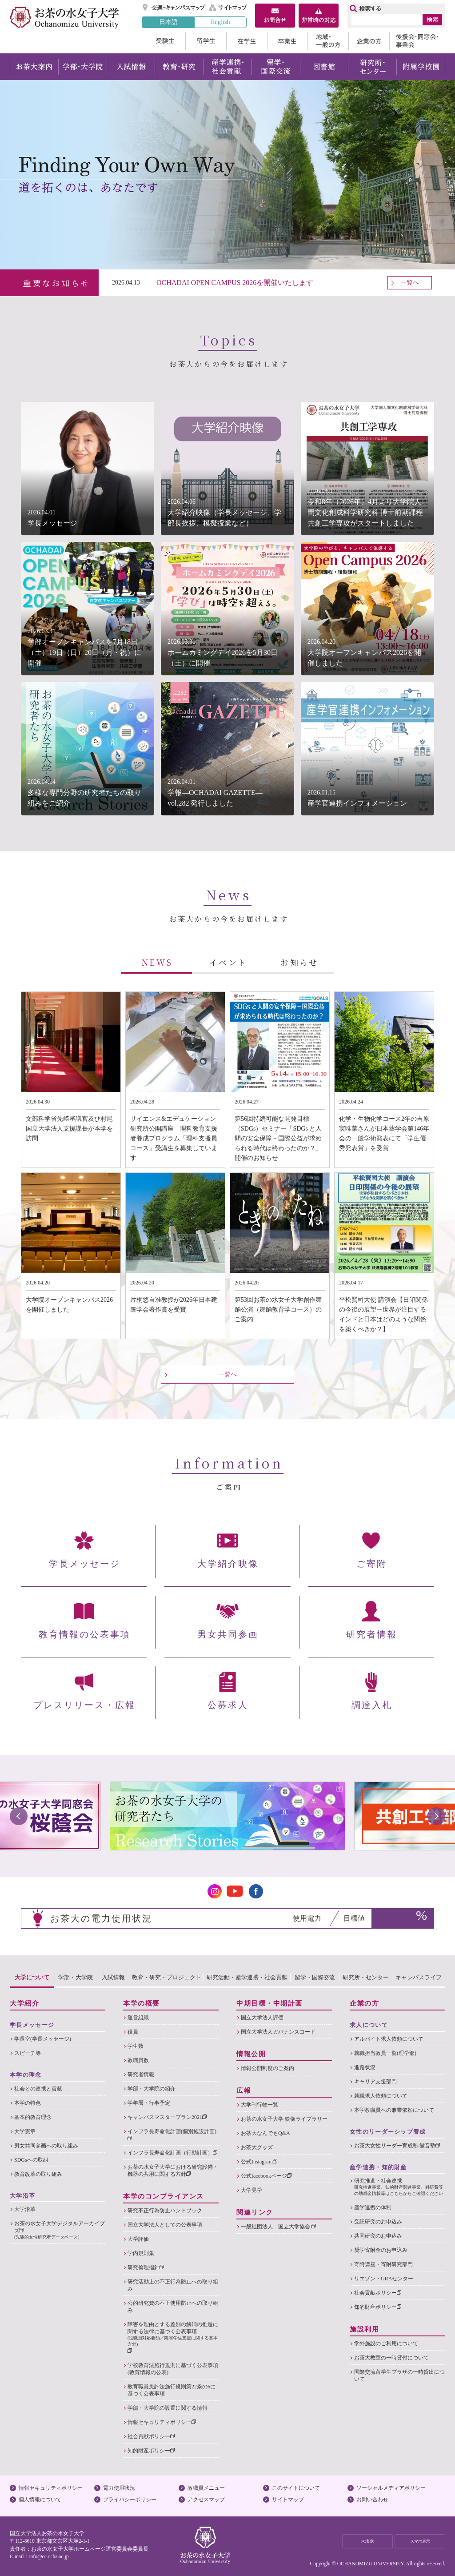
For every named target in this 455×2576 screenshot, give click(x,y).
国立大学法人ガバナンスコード (278, 2032)
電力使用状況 (119, 2488)
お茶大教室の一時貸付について (391, 2358)
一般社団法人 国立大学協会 (278, 2226)
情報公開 (251, 2054)
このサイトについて (296, 2488)
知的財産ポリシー (151, 2451)
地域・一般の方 (327, 41)
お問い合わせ (372, 2499)
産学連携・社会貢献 (227, 66)
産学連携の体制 (372, 2207)
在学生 (246, 41)
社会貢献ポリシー (151, 2436)
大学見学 (251, 2190)
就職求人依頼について (380, 2096)
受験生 (163, 41)
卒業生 (287, 41)
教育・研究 (179, 66)
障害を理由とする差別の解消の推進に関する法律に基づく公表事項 (173, 2337)
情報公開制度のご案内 (267, 2068)
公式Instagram (259, 2162)
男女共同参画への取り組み (46, 2146)
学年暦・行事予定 (149, 2103)
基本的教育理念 (33, 2117)
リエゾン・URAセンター (383, 2278)
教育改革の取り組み (38, 2174)
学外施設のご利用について (386, 2343)
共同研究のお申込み (378, 2236)
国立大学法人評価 (262, 2017)
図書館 (324, 66)
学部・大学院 (82, 66)
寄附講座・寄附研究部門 (383, 2264)
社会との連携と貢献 (38, 2089)
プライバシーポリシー (129, 2499)
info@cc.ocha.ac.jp (48, 2556)
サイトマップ (228, 8)
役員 (133, 2032)
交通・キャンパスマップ (174, 8)
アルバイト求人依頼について (388, 2039)
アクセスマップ (206, 2499)
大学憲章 (25, 2131)
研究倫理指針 (146, 2267)
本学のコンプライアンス (163, 2196)
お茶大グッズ (257, 2147)
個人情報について (40, 2499)
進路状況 (364, 2067)
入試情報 (131, 66)
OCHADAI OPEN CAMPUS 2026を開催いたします (234, 282)
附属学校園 (421, 66)
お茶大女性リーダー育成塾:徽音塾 (397, 2146)
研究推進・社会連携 (399, 2187)
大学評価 (138, 2239)
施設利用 (364, 2329)
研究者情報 (141, 2074)
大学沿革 (25, 2209)
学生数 (136, 2046)
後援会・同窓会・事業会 (417, 41)
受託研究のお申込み (378, 2222)
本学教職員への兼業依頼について (394, 2110)
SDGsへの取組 (31, 2160)
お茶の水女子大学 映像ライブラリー (284, 2119)
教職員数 (138, 2060)
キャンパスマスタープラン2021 (167, 2117)
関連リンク (254, 2212)
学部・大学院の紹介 (152, 2089)
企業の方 (368, 41)
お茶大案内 (34, 66)
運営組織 (138, 2017)
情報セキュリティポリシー (162, 2422)
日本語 (168, 21)
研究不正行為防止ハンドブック (165, 2210)
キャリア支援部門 (375, 2081)
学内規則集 (141, 2253)
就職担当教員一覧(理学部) (385, 2053)
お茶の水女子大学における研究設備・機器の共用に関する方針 (173, 2170)
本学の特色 (27, 2103)
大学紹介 (24, 2003)
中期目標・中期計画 (269, 2003)
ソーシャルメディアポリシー (391, 2488)
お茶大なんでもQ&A (265, 2133)
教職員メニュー (206, 2488)
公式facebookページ (266, 2176)
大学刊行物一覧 (259, 2105)
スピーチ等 (27, 2053)
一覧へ (409, 282)
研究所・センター (372, 66)
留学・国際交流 (275, 66)
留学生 (205, 41)
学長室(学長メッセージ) (42, 2039)
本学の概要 (141, 2003)
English (220, 21)
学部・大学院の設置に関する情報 (168, 2408)
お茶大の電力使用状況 (101, 1918)
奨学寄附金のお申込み (380, 2250)
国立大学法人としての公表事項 (165, 2225)
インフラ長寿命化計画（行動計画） (172, 2153)
